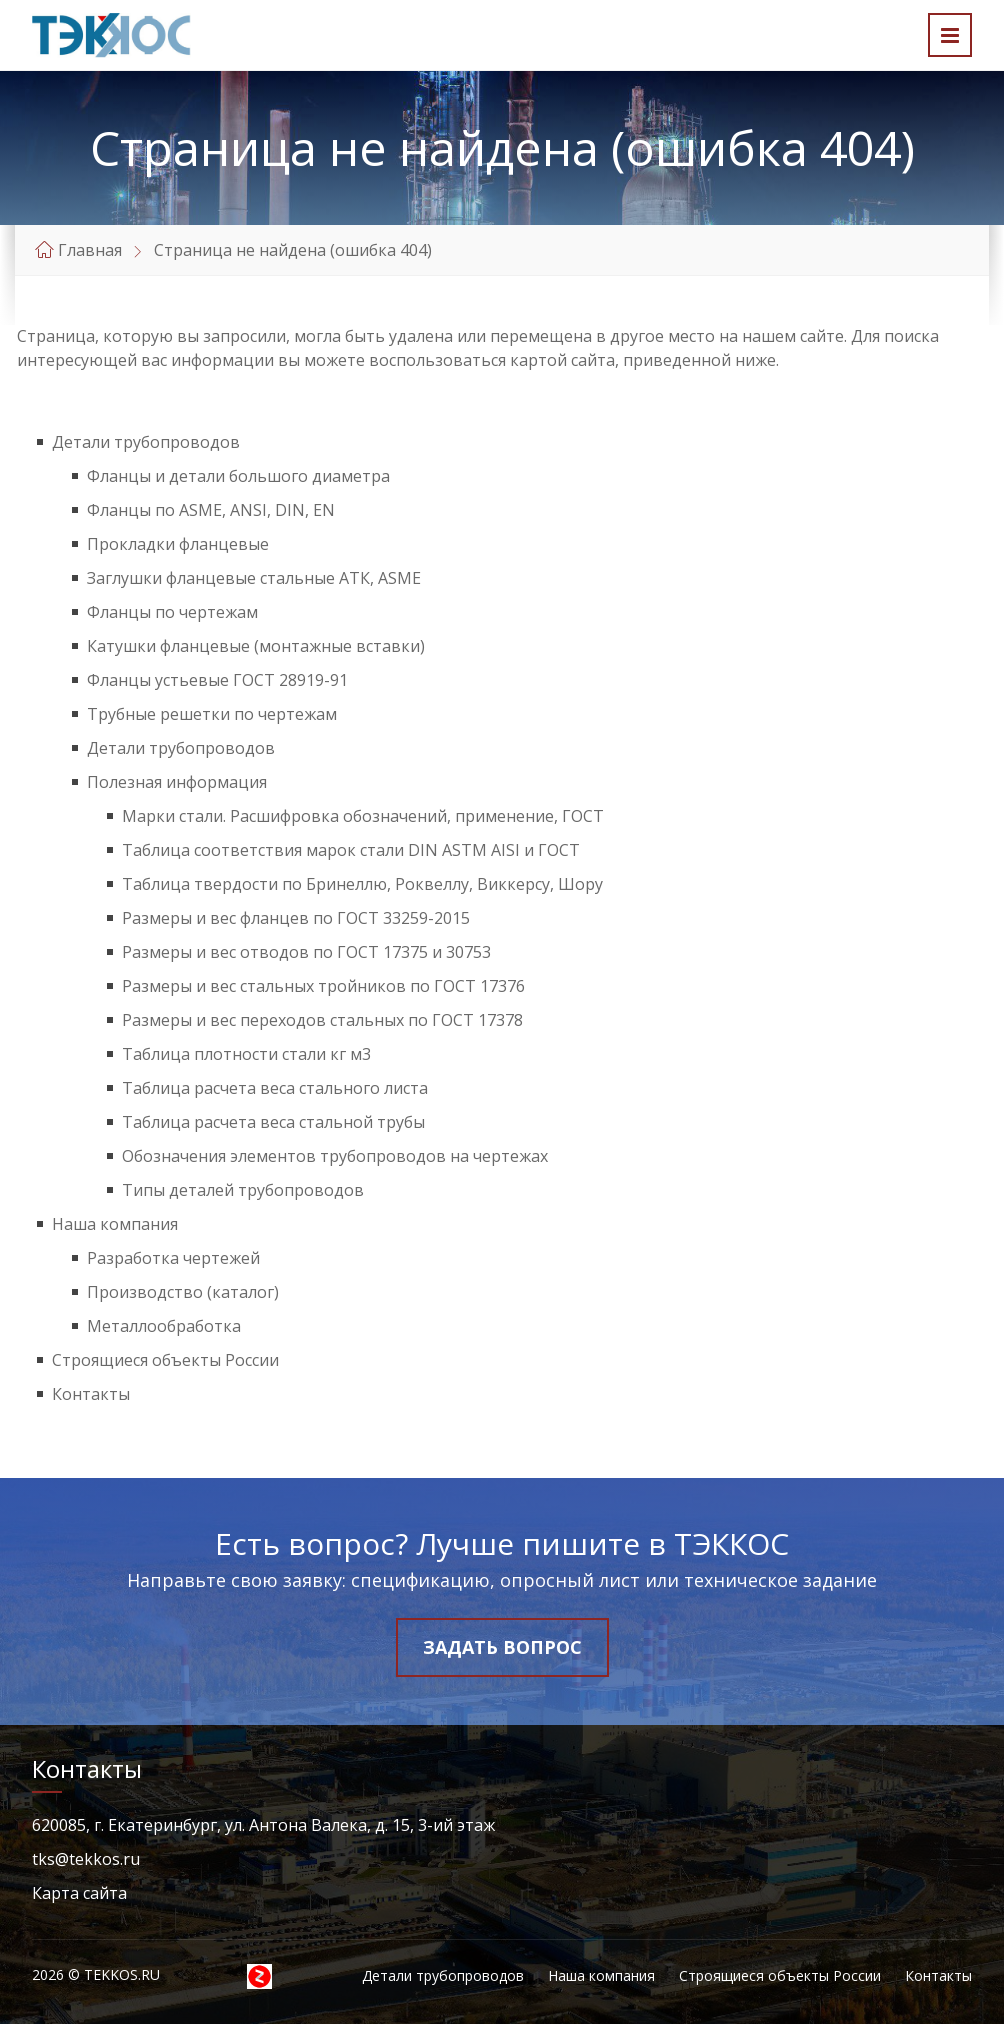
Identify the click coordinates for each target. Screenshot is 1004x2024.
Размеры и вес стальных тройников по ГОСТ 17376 (323, 986)
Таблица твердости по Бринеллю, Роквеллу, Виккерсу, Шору (362, 884)
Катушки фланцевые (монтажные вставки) (256, 646)
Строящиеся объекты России (165, 1360)
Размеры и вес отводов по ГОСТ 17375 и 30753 (306, 952)
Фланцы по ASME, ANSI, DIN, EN (211, 510)
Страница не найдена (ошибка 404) (293, 250)
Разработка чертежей (173, 1258)
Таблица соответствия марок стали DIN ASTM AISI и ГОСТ (351, 850)
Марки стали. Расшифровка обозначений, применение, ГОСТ (363, 816)
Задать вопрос (502, 1647)
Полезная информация (177, 782)
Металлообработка (164, 1326)
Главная (90, 250)
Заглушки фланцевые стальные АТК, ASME (254, 578)
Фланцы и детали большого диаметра (238, 476)
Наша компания (115, 1224)
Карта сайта (79, 1893)
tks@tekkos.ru (86, 1859)
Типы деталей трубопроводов (243, 1190)
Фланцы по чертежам (172, 612)
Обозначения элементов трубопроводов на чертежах (335, 1156)
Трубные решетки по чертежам (212, 714)
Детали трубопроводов (146, 442)
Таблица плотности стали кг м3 (246, 1054)
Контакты (91, 1394)
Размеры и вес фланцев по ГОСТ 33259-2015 (296, 918)
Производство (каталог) (183, 1292)
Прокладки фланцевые (178, 544)
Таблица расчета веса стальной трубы (273, 1122)
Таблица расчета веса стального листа (275, 1088)
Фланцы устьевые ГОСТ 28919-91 (217, 680)
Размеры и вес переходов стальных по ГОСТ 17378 (322, 1020)
